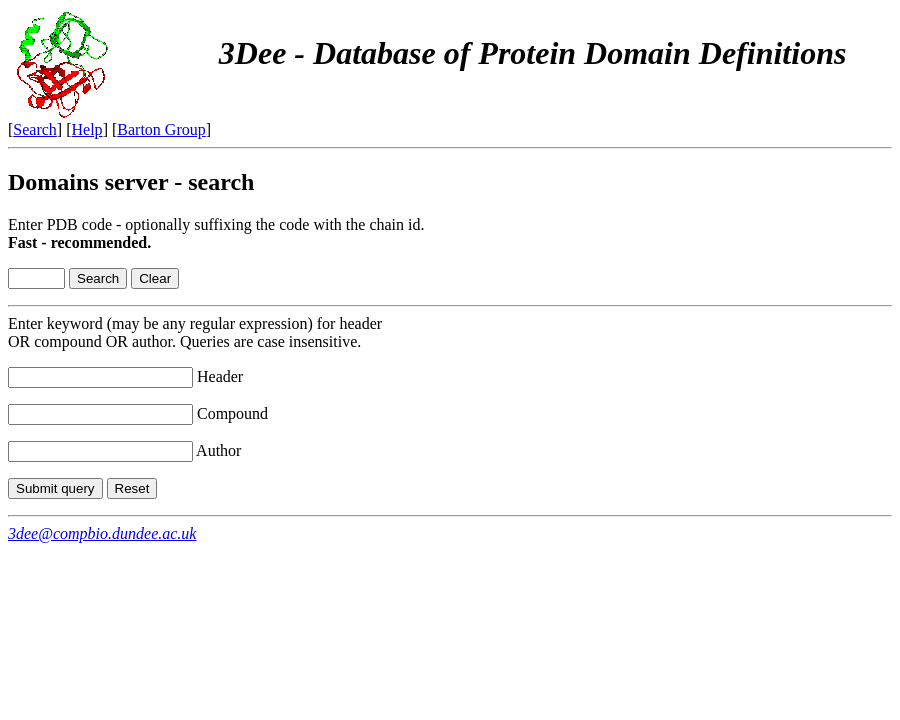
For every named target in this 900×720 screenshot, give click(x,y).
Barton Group (161, 129)
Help (87, 129)
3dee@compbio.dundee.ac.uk (102, 533)
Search (35, 129)
